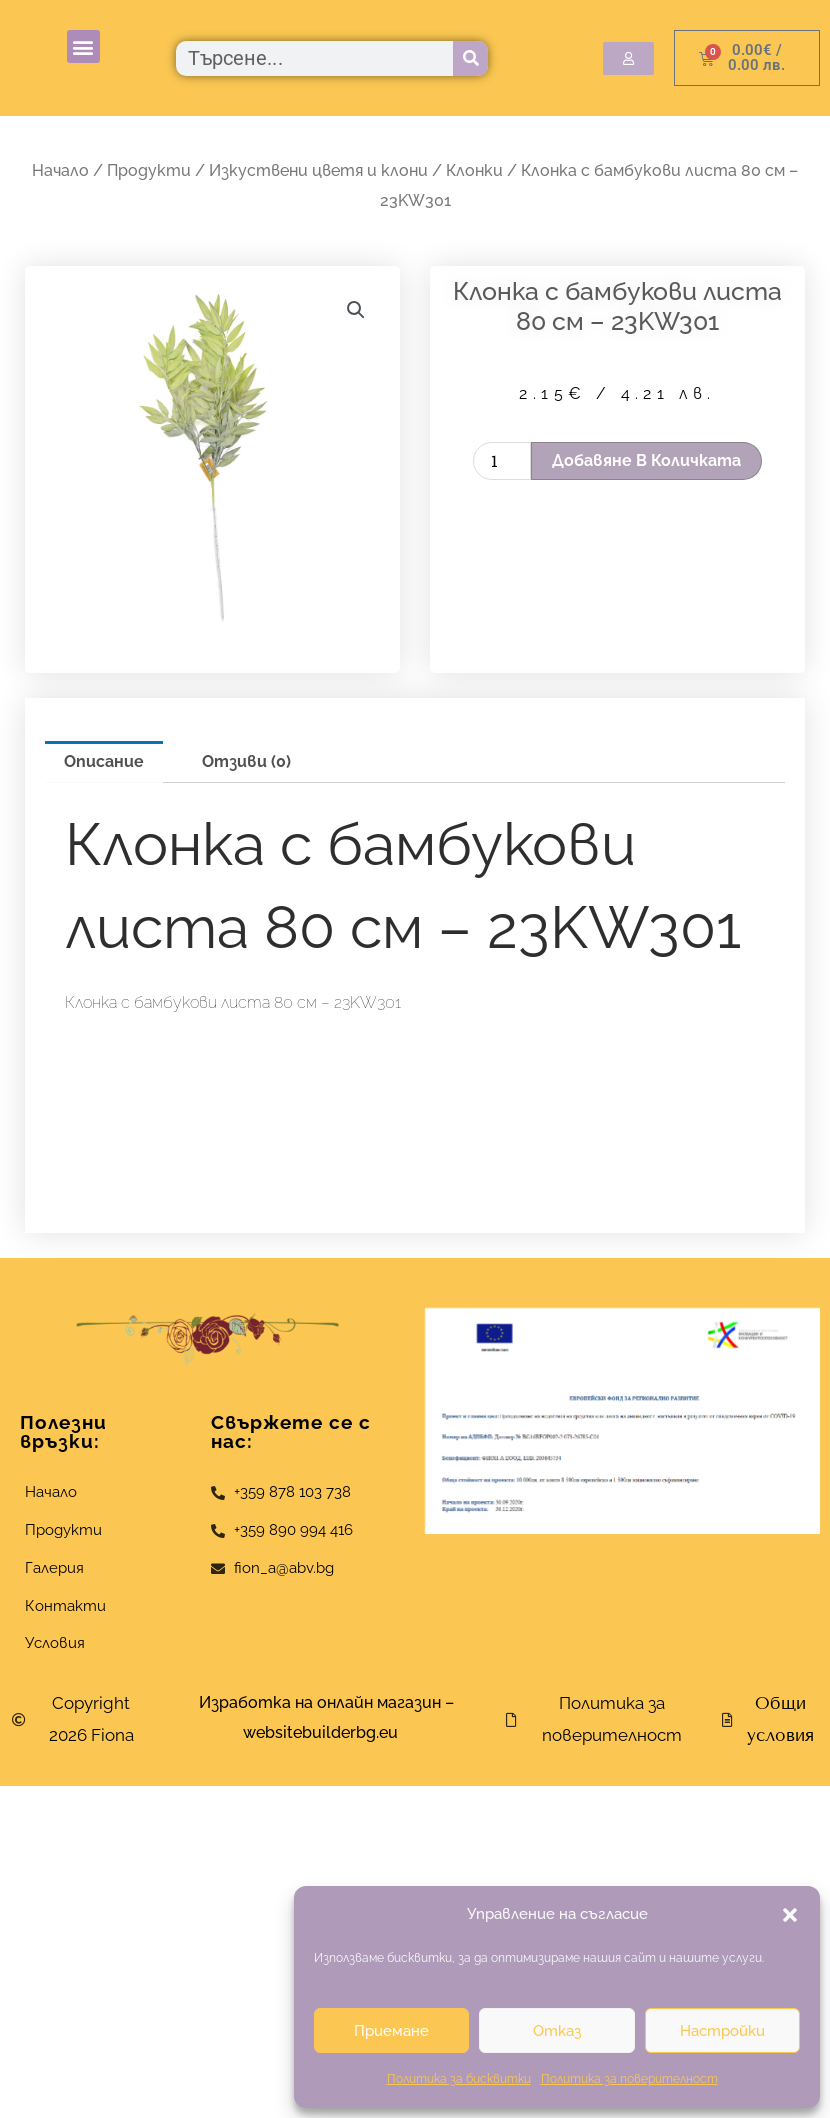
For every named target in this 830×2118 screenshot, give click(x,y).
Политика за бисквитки (459, 2079)
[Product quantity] (502, 461)
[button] (790, 1915)
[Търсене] (470, 58)
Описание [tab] (104, 761)
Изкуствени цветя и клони (318, 170)
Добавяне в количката (646, 460)
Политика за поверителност (629, 2079)
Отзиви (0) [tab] (246, 761)
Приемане (391, 2031)
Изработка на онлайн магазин (320, 1702)
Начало (60, 170)
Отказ (557, 2031)
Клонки (474, 170)
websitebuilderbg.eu (326, 1732)
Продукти (149, 170)
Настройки (722, 2031)
